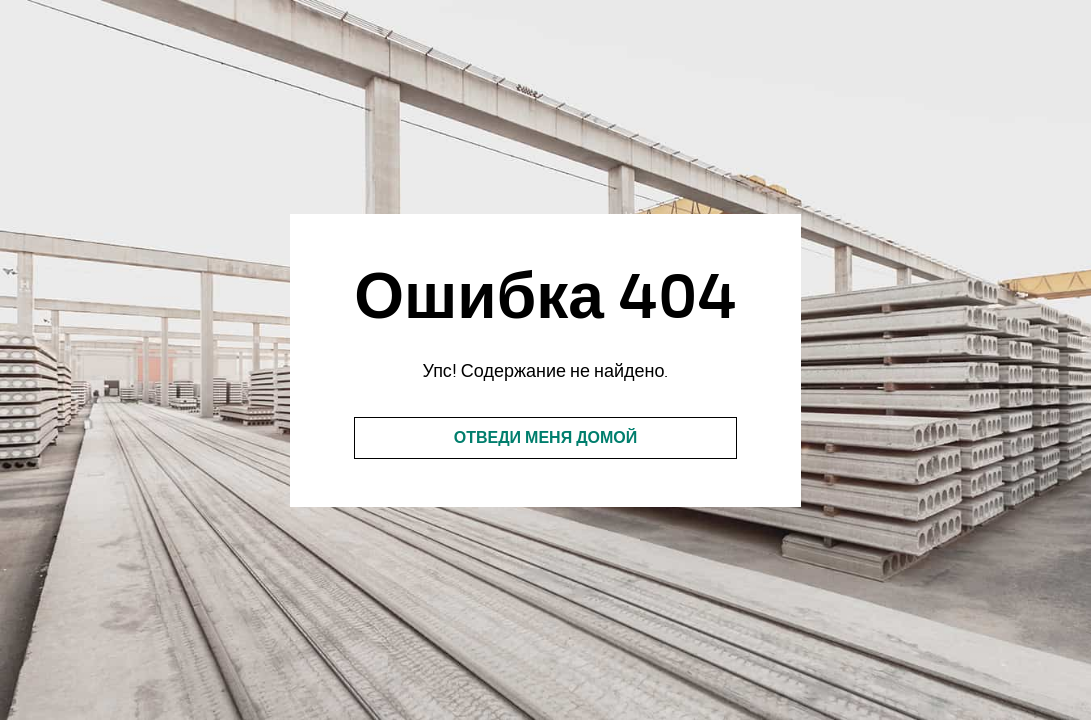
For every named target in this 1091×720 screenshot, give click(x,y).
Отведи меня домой (546, 438)
